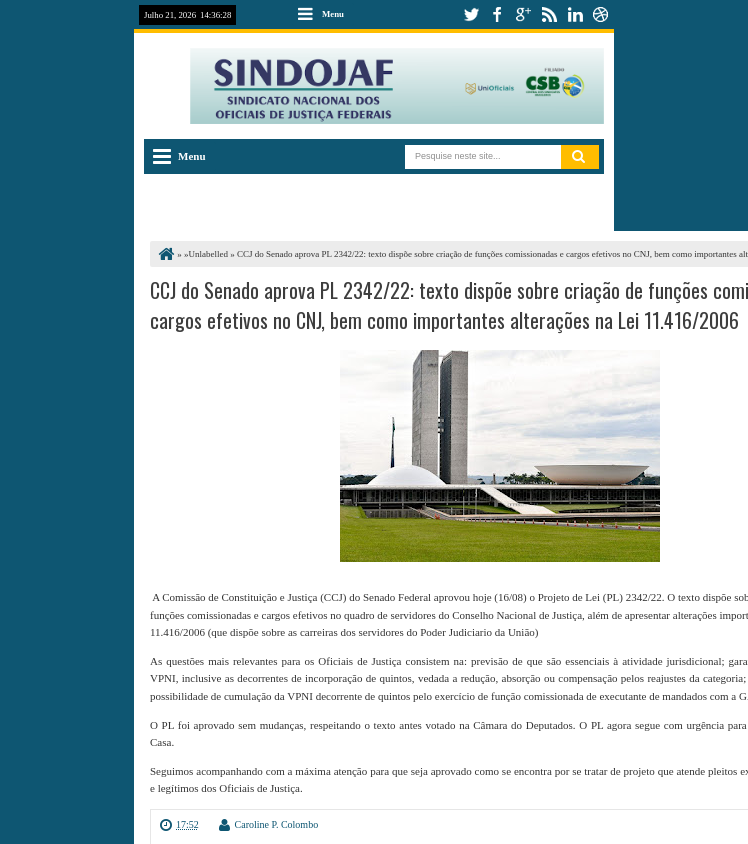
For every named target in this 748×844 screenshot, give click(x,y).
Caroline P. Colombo (277, 824)
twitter (471, 14)
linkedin (575, 14)
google (523, 14)
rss (549, 14)
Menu (333, 14)
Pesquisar (580, 157)
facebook (497, 14)
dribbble (601, 14)
